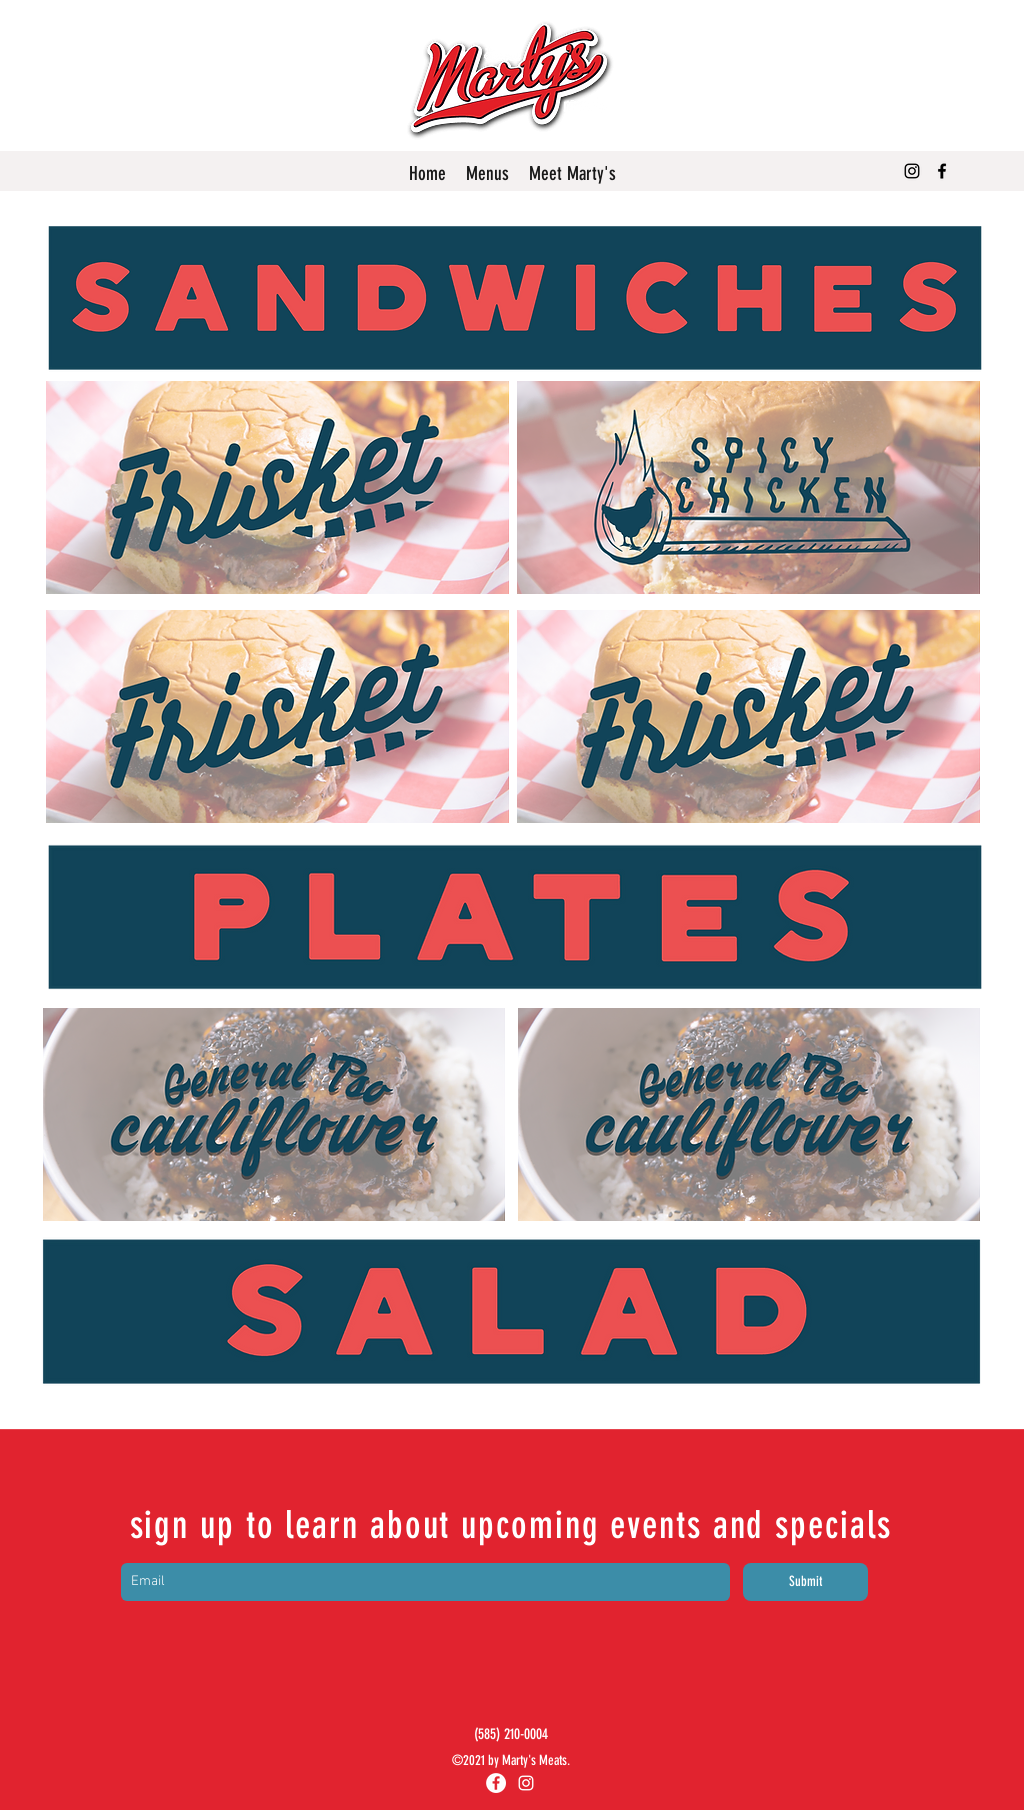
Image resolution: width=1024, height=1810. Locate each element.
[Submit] (805, 1582)
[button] (487, 173)
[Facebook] (942, 171)
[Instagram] (912, 171)
